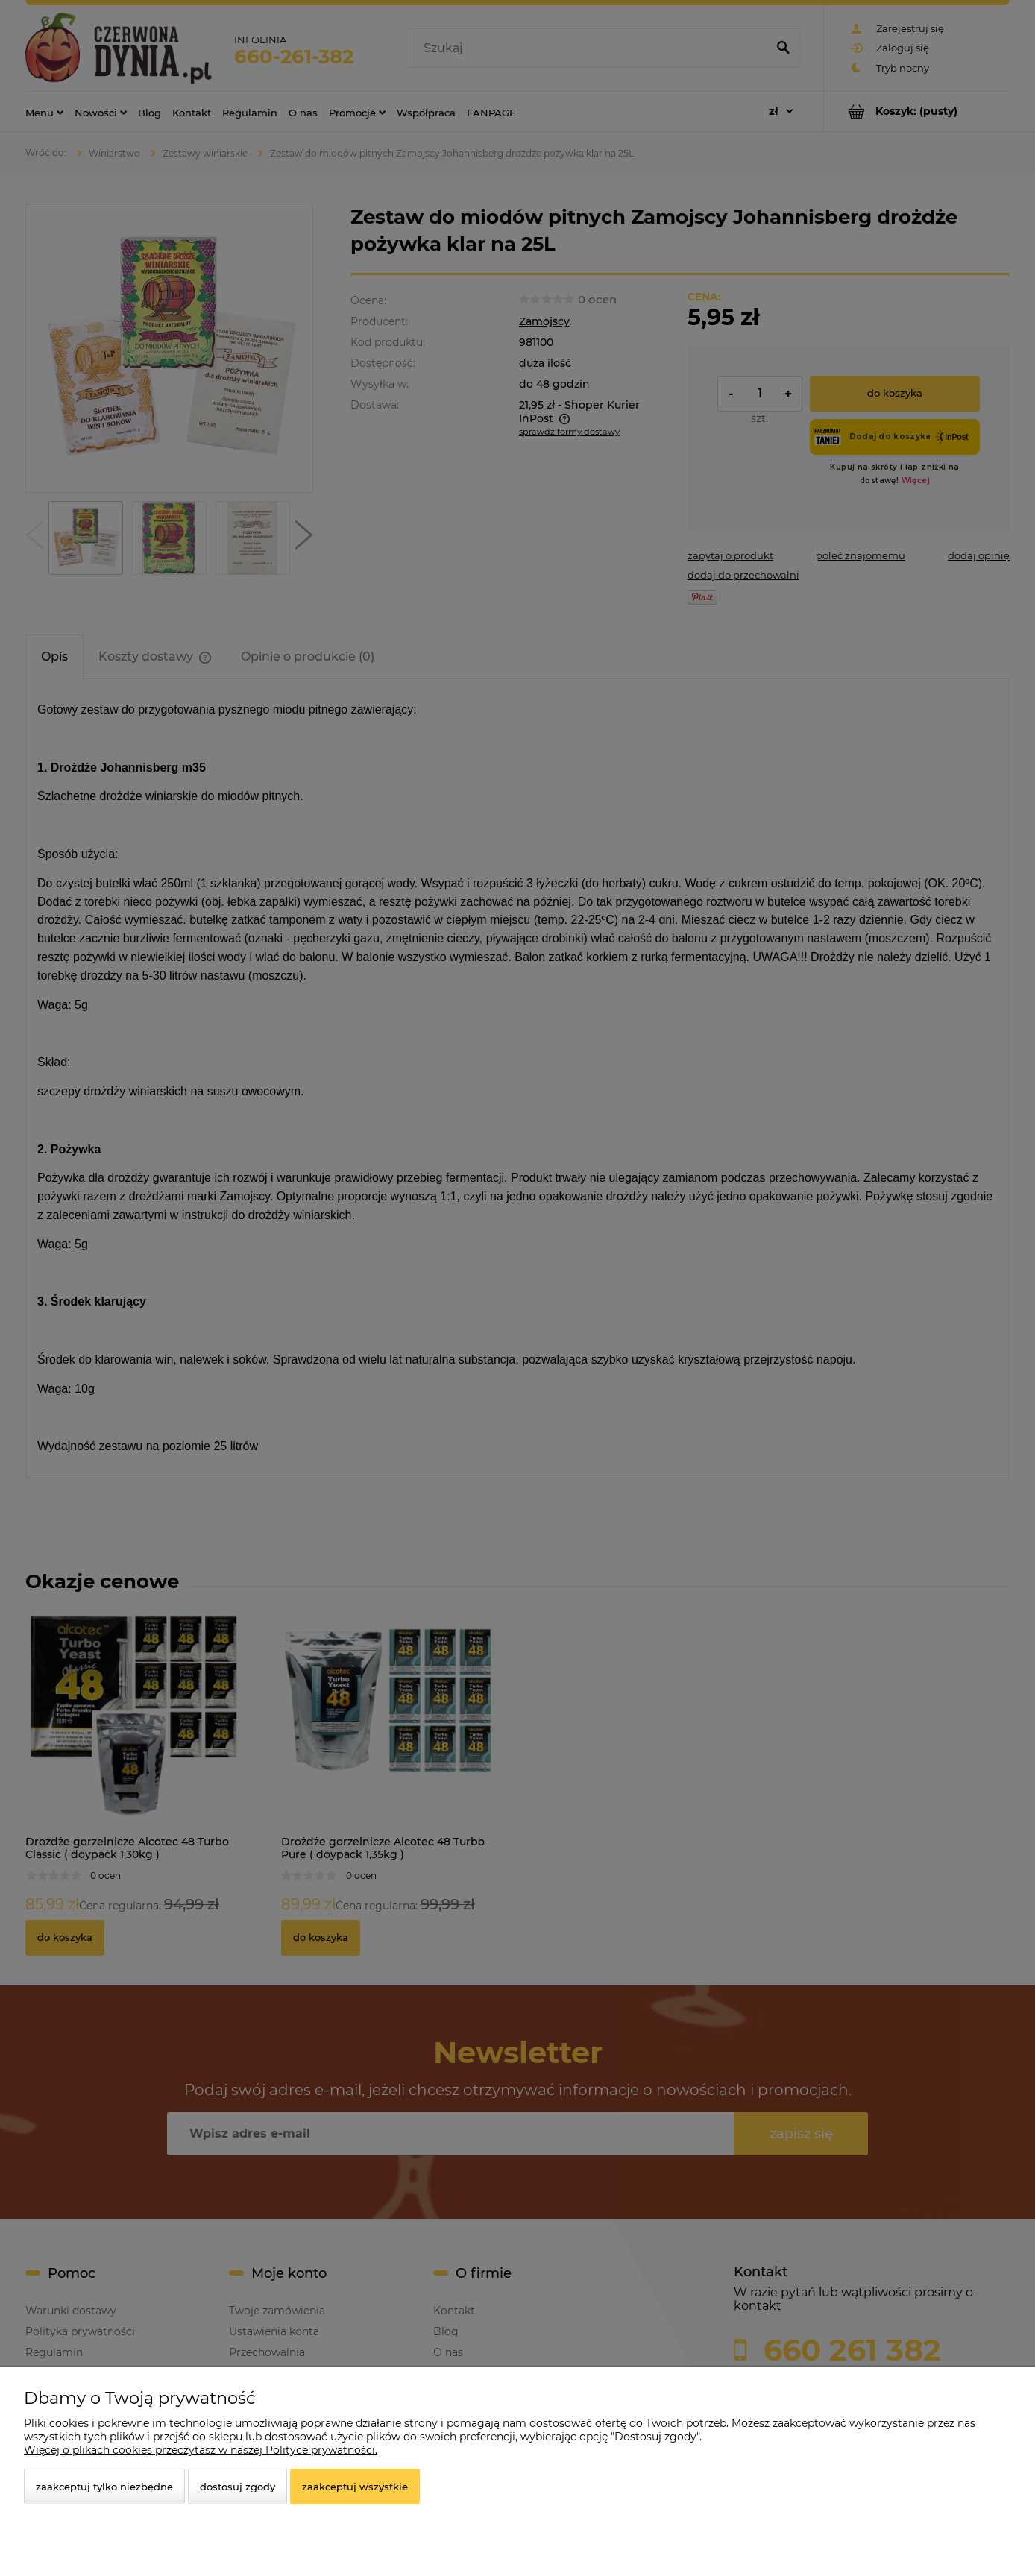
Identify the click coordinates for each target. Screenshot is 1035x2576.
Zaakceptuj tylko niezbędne (104, 2486)
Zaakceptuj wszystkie (355, 2486)
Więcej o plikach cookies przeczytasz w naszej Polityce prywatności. (200, 2450)
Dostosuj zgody (237, 2486)
